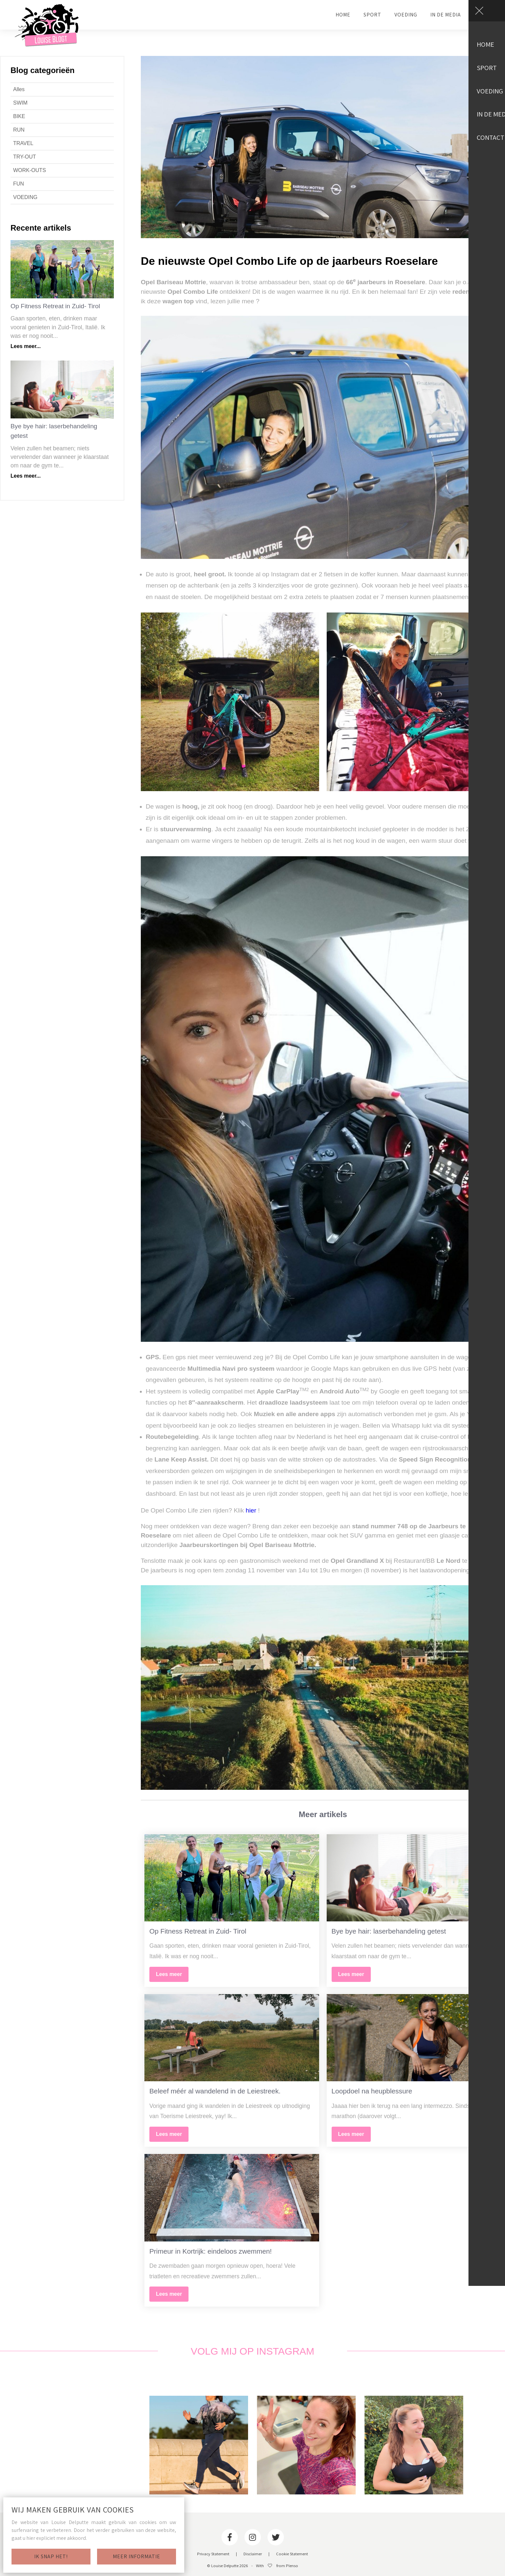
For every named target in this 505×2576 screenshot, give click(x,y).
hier (251, 1510)
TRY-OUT (24, 157)
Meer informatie (136, 2556)
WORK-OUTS (29, 170)
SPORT (372, 14)
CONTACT (486, 14)
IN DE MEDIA (445, 14)
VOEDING (405, 14)
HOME (343, 14)
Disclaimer (252, 2554)
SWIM (20, 103)
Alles (19, 89)
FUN (18, 184)
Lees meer (169, 1974)
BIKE (19, 116)
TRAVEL (23, 143)
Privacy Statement (213, 2554)
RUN (19, 130)
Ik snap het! (51, 2556)
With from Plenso (277, 2566)
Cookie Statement (292, 2554)
